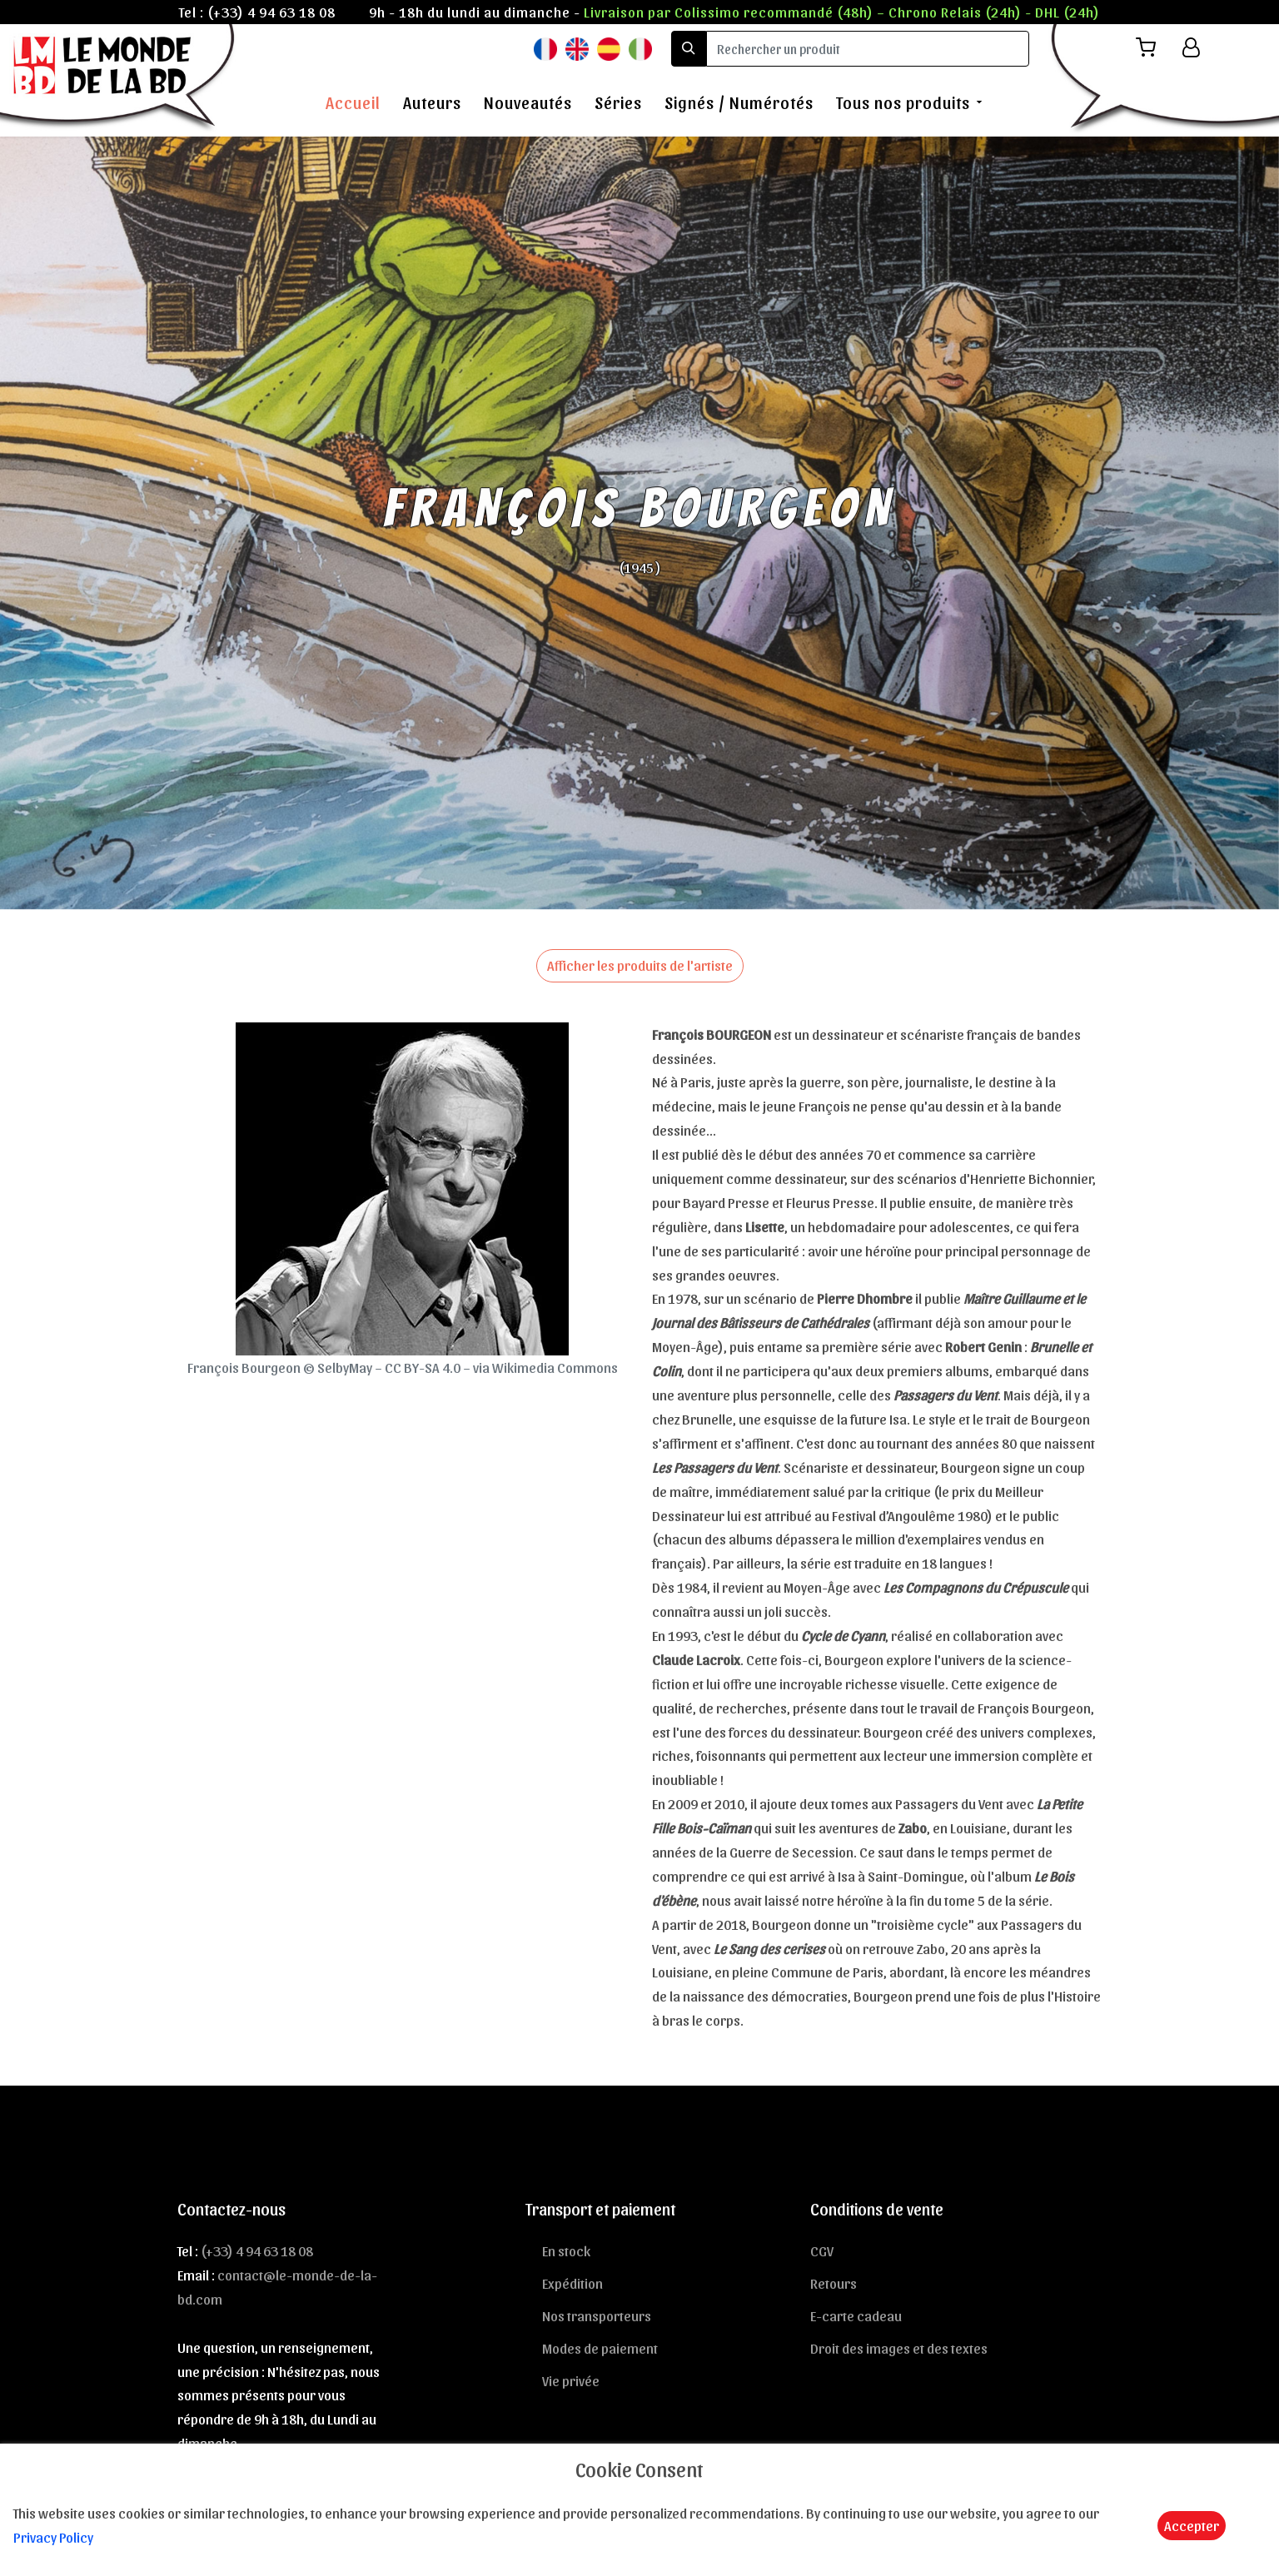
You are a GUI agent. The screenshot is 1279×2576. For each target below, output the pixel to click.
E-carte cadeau (856, 2315)
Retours (833, 2283)
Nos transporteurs (596, 2315)
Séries (618, 102)
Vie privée (571, 2380)
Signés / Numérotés (739, 102)
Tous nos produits (903, 102)
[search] (867, 49)
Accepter (1191, 2525)
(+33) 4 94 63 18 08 (271, 11)
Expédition (572, 2283)
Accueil (353, 102)
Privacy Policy (53, 2537)
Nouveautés (528, 102)
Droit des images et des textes (899, 2348)
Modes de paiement (600, 2348)
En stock (566, 2250)
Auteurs (432, 102)
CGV (822, 2250)
